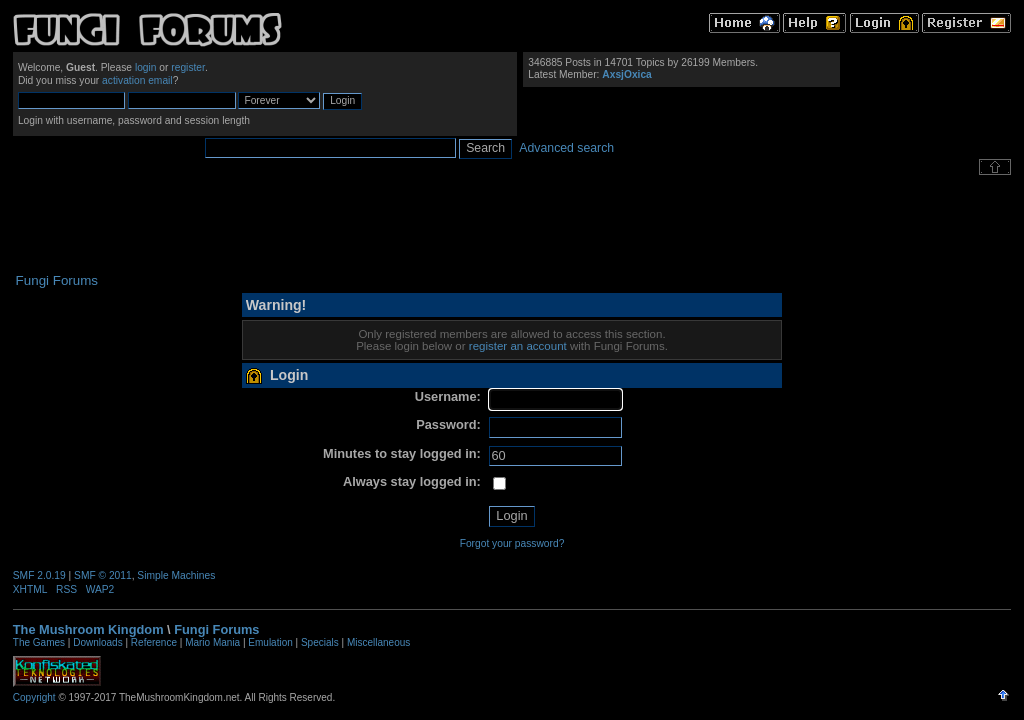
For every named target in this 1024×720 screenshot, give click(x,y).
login (146, 67)
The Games (39, 642)
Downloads (97, 642)
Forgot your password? (512, 543)
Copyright (34, 697)
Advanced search (566, 148)
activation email (137, 80)
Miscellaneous (378, 642)
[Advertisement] (512, 224)
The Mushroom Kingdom (88, 629)
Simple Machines (176, 575)
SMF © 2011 (103, 575)
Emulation (270, 642)
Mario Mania (212, 642)
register (188, 67)
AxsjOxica (627, 74)
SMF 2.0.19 (39, 575)
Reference (154, 642)
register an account (518, 346)
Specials (320, 642)
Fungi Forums (216, 629)
